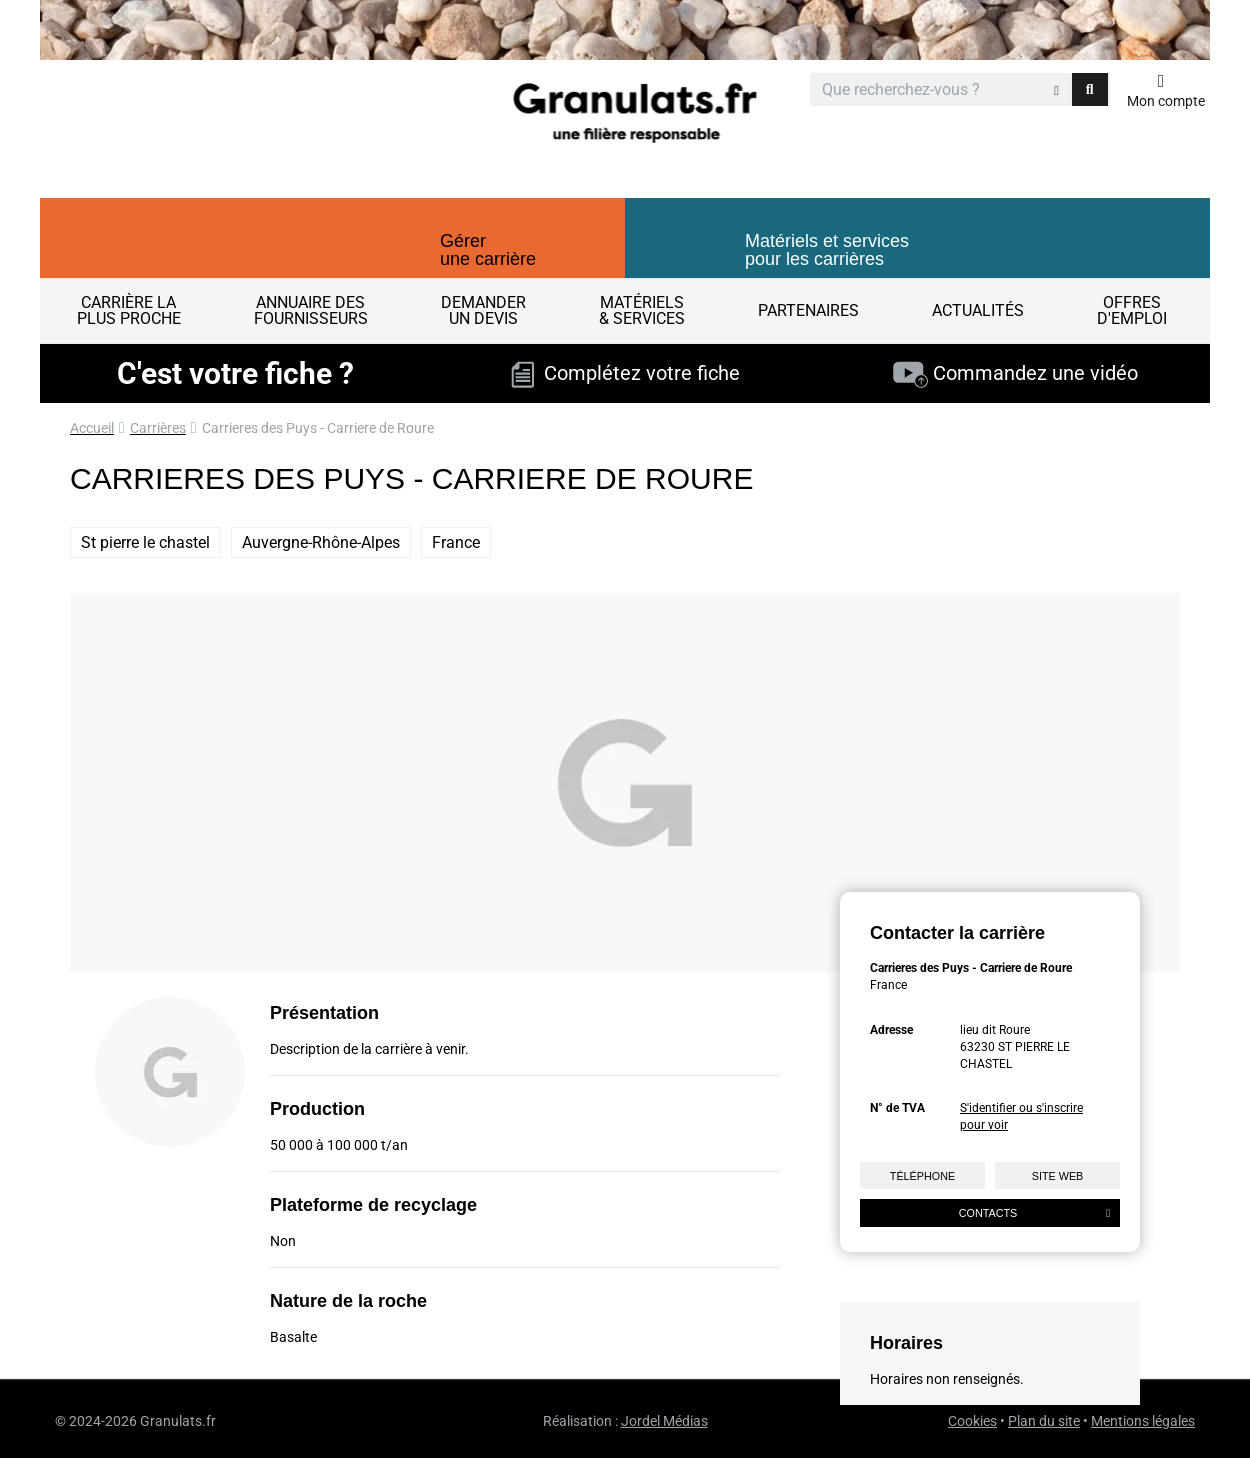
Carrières (158, 428)
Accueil (92, 428)
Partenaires (808, 310)
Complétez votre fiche (625, 373)
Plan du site (1044, 1421)
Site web (1058, 1176)
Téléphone (922, 1176)
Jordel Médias (664, 1421)
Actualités (978, 310)
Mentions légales (1143, 1421)
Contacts (1034, 1213)
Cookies (972, 1421)
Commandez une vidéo (1015, 373)
